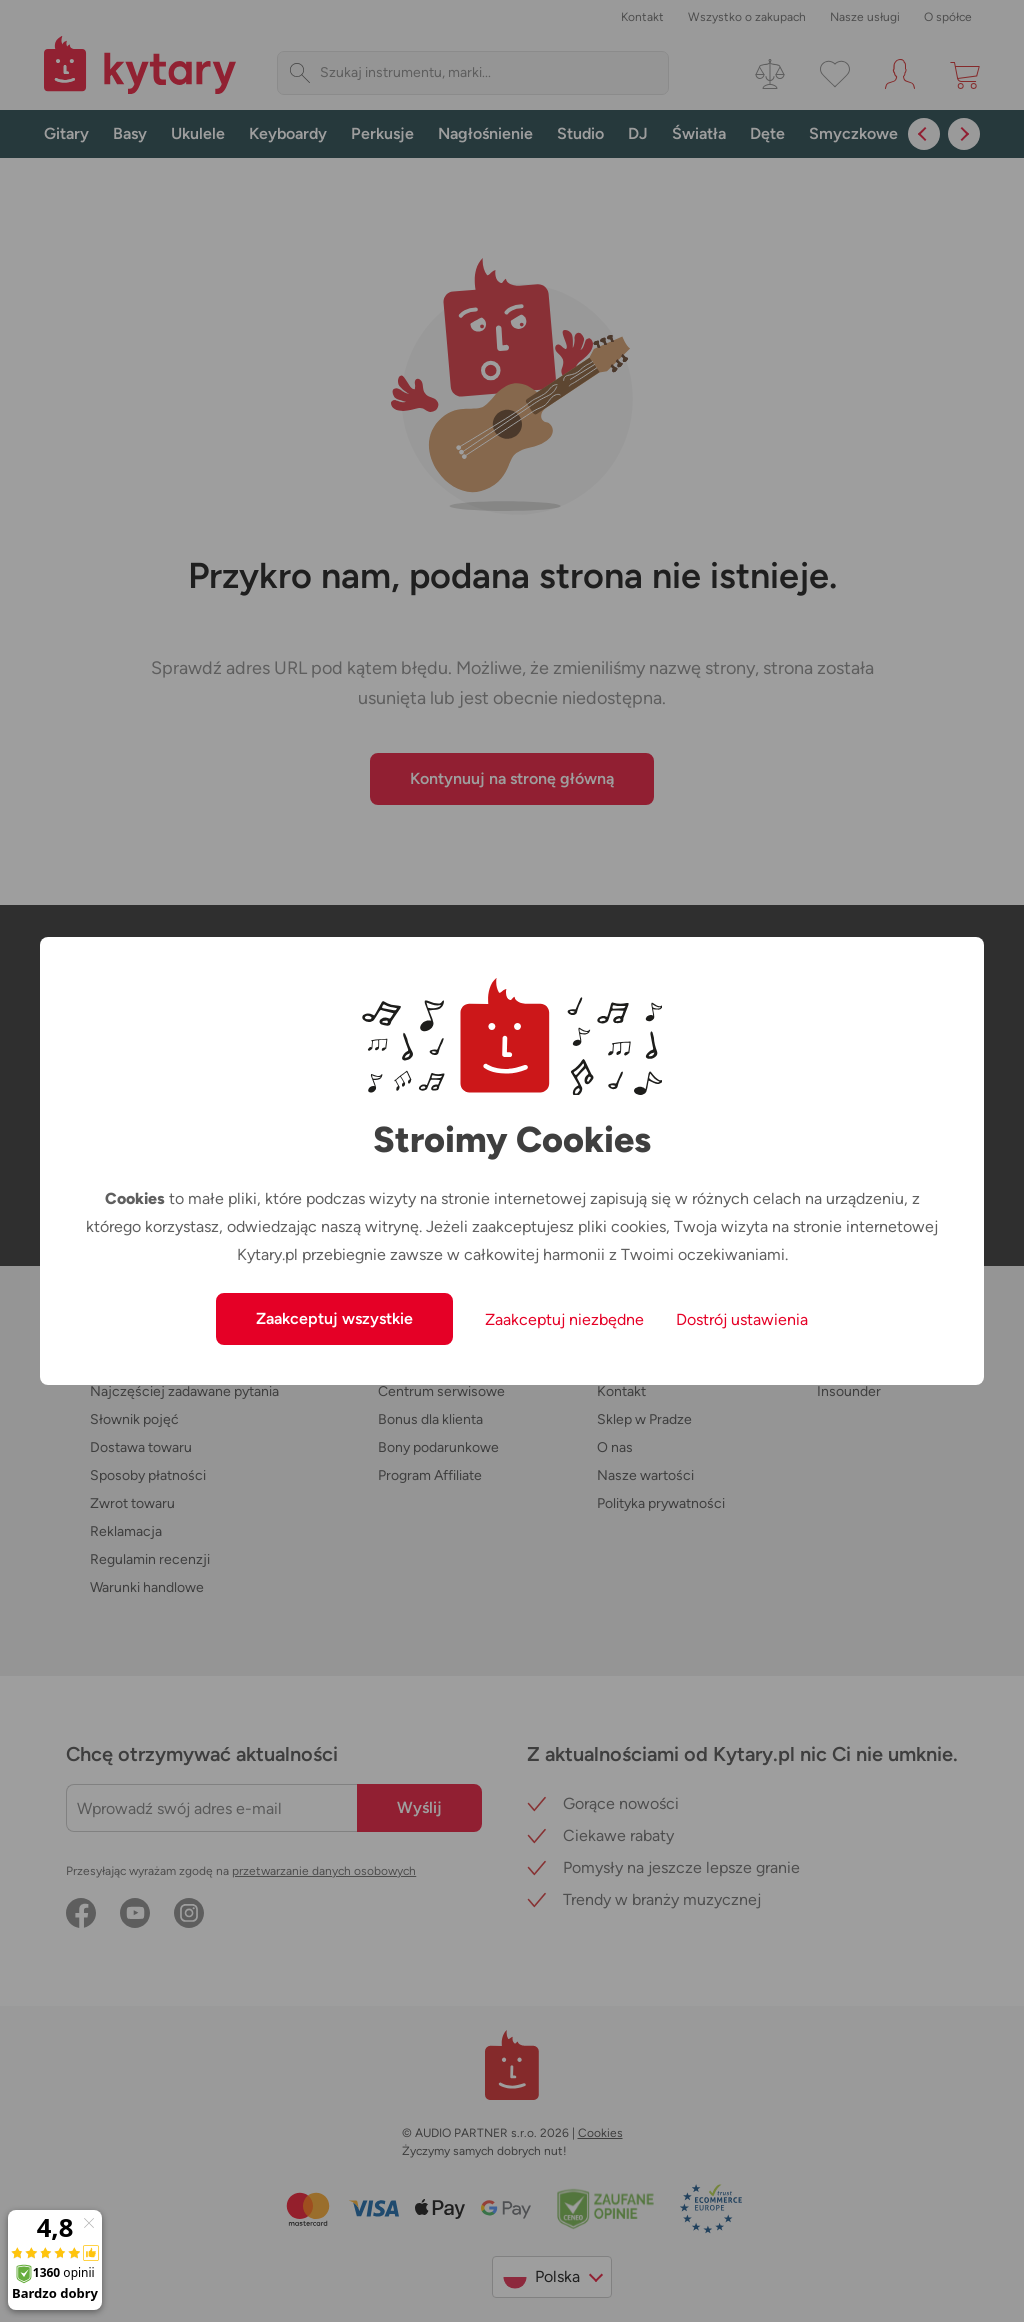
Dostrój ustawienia (742, 1319)
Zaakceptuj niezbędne (564, 1319)
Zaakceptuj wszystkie (334, 1318)
